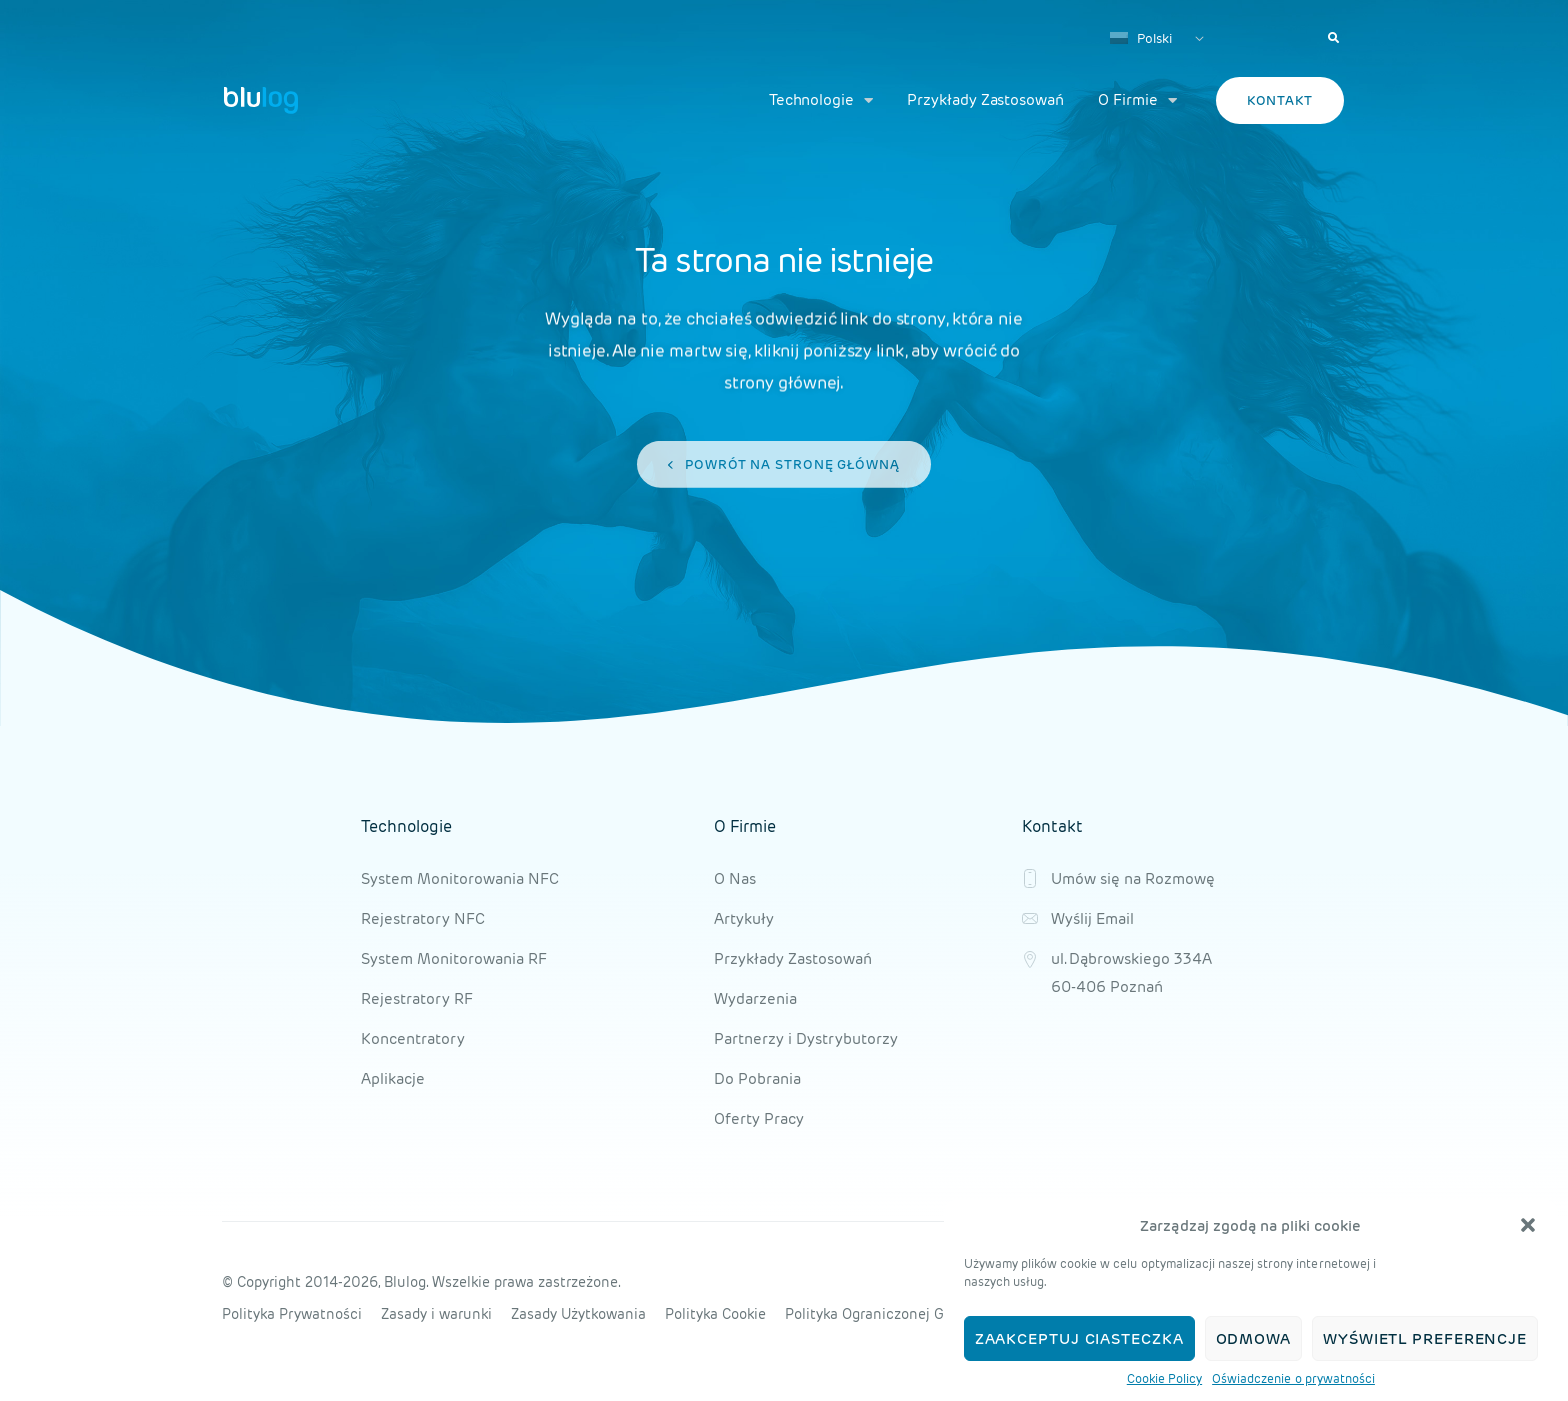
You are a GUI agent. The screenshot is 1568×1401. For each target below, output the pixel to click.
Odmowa (1253, 1338)
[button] (1528, 1225)
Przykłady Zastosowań (985, 99)
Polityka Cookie (715, 1314)
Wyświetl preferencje (1425, 1338)
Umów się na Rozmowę (1133, 878)
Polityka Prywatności (292, 1314)
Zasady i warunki (436, 1314)
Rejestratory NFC (423, 918)
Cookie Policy (1164, 1378)
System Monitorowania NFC (460, 878)
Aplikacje (393, 1078)
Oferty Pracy (759, 1118)
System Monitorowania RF (454, 958)
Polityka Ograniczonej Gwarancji (893, 1314)
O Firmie (1137, 100)
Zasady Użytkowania (578, 1314)
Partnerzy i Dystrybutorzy (806, 1038)
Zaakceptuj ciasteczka (1079, 1338)
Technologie (821, 100)
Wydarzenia (755, 998)
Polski (1141, 38)
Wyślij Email (1092, 918)
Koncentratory (413, 1038)
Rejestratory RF (417, 998)
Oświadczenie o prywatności (1293, 1378)
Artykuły (744, 918)
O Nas (735, 878)
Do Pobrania (757, 1078)
